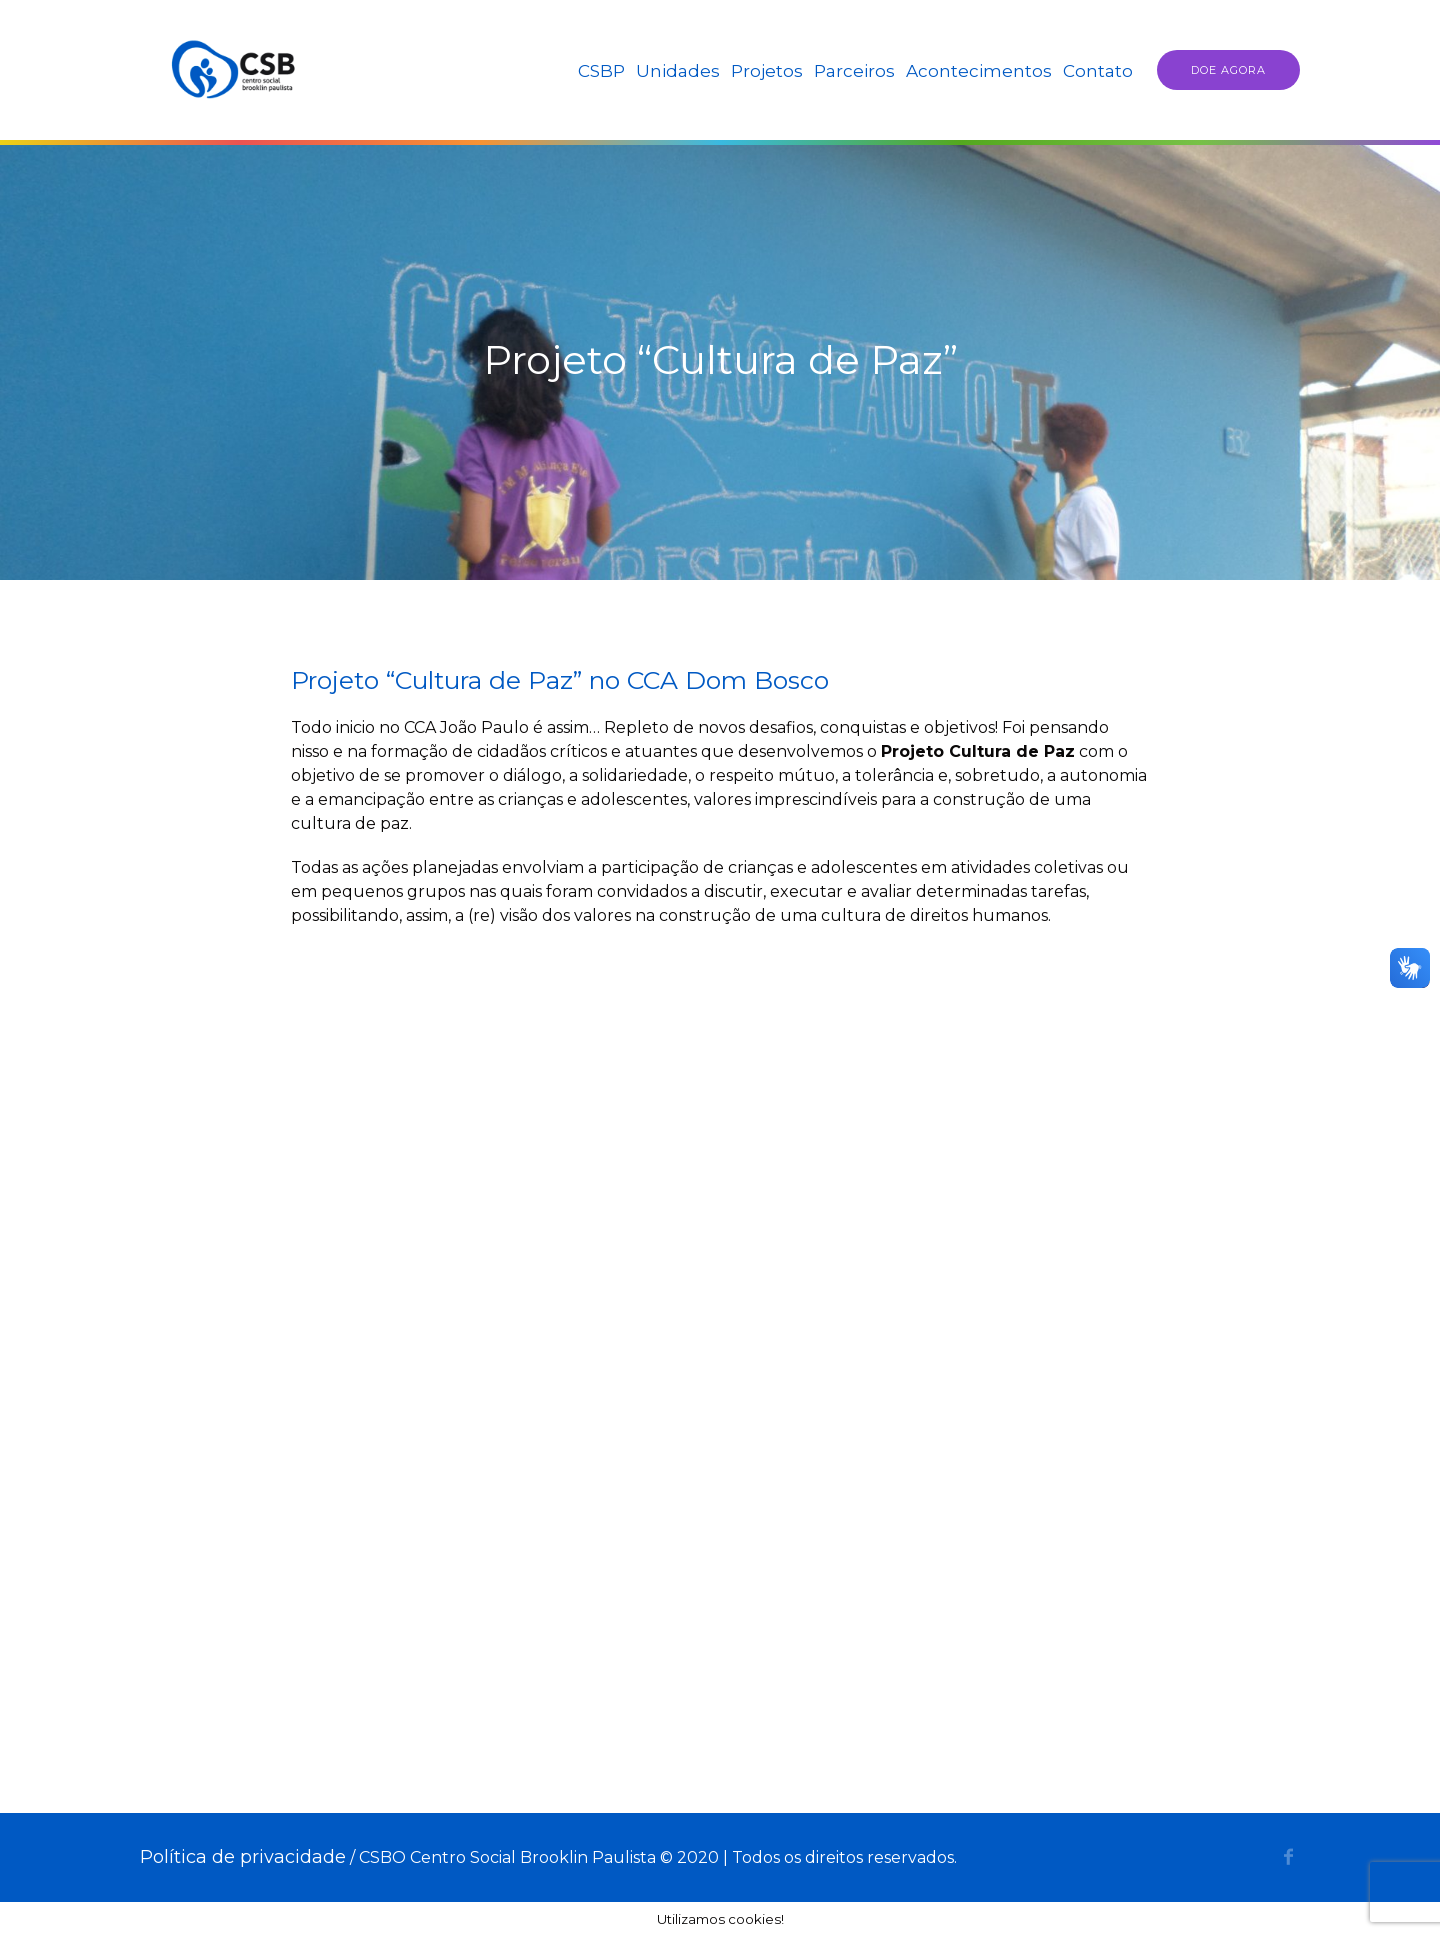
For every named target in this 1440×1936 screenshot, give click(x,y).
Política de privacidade (243, 1857)
